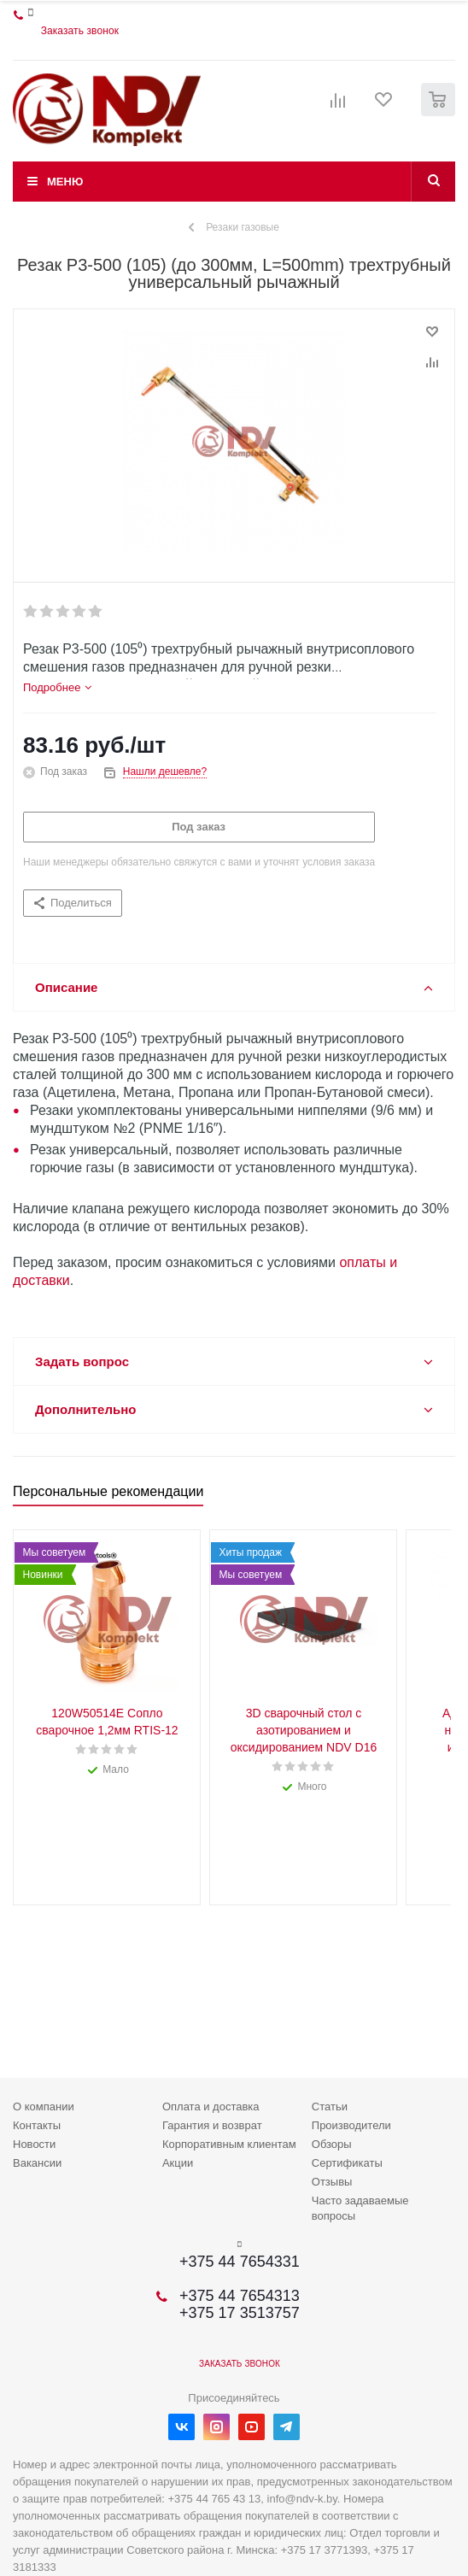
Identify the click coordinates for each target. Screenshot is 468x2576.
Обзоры (332, 2144)
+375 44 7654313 (239, 2295)
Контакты (37, 2125)
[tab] (57, 687)
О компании (43, 2106)
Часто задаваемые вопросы (360, 2208)
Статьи (330, 2106)
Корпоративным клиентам (229, 2144)
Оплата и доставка (211, 2106)
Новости (34, 2144)
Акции (177, 2162)
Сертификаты (347, 2162)
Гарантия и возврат (212, 2125)
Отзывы (332, 2181)
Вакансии (37, 2162)
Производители (351, 2125)
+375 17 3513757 (239, 2312)
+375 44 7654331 (239, 2261)
